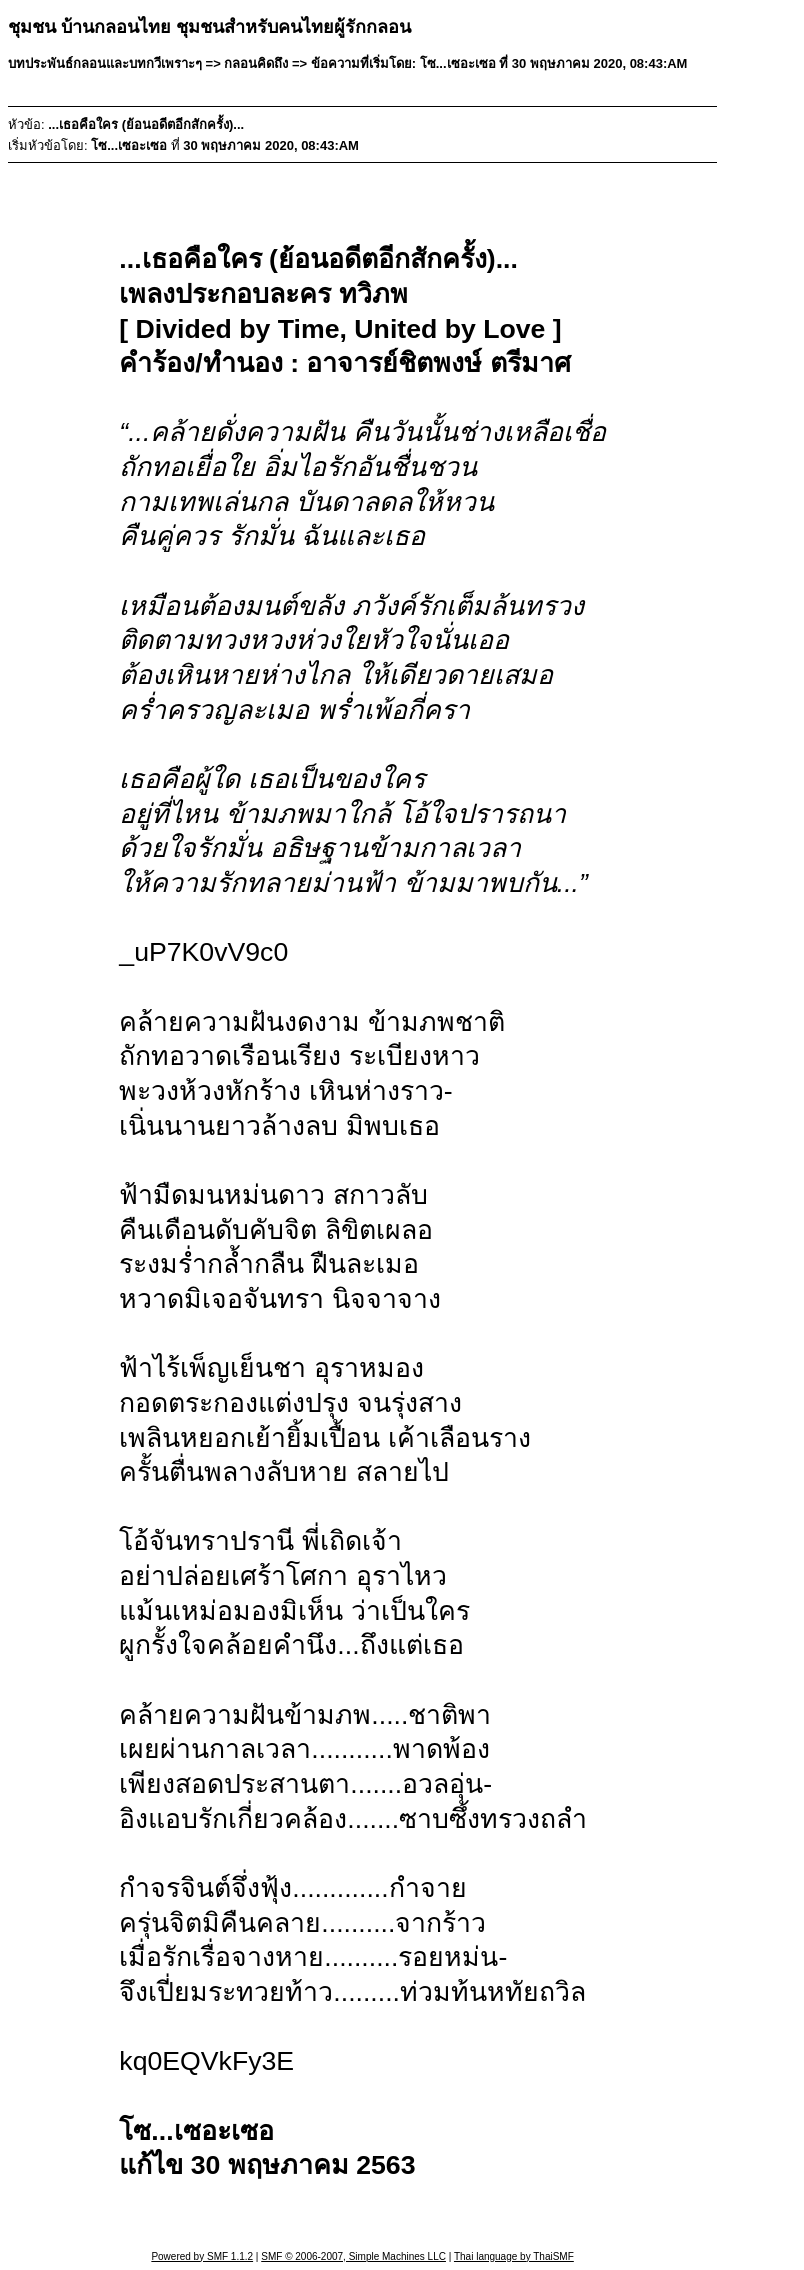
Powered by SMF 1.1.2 (202, 2256)
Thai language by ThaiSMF (514, 2256)
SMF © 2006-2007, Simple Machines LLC (353, 2256)
